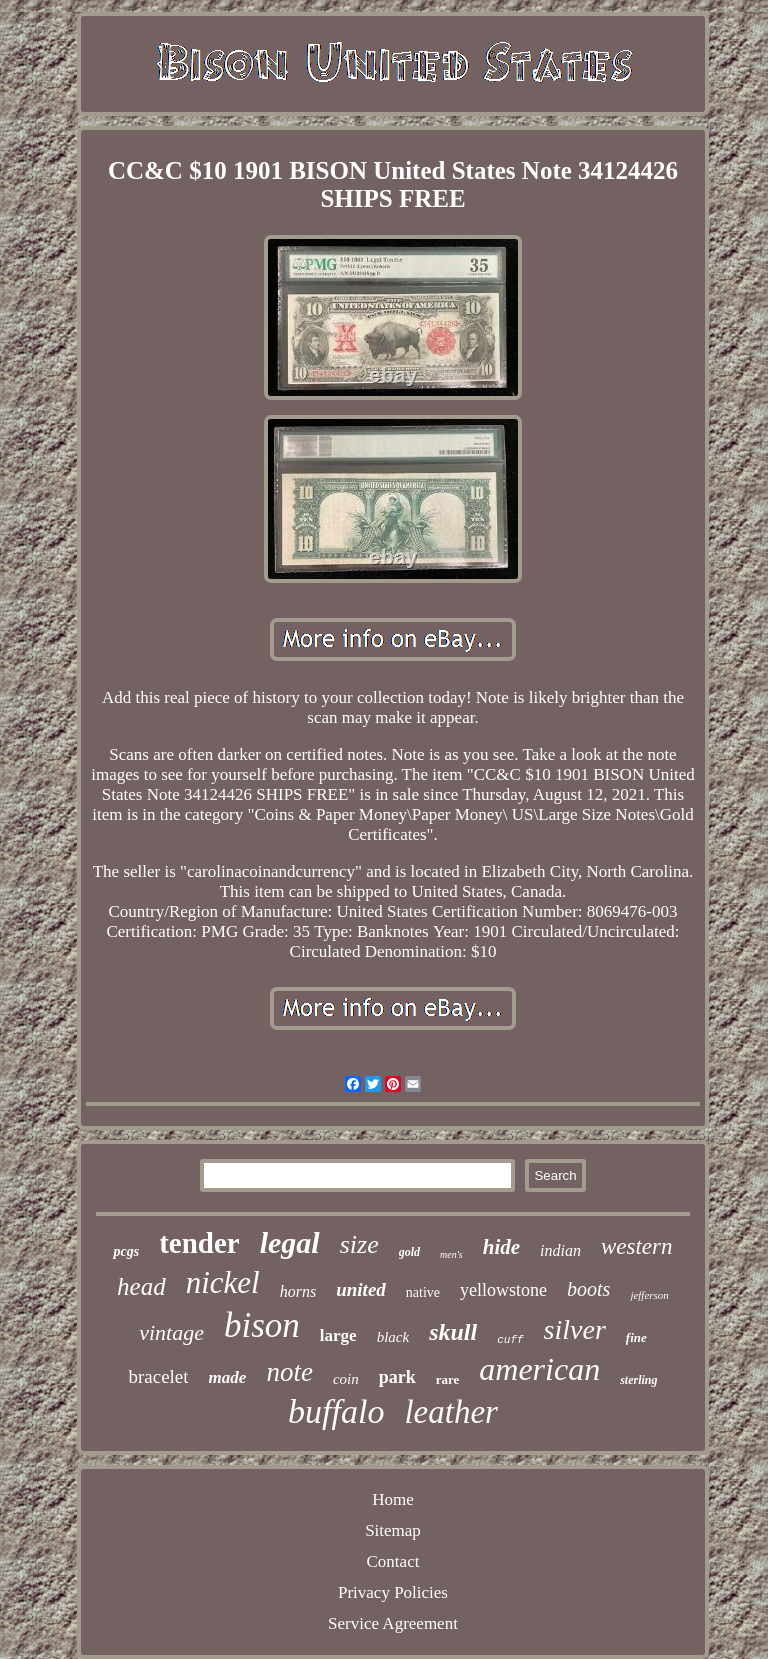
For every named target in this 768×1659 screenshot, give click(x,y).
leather (450, 1412)
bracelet (158, 1376)
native (423, 1292)
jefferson (649, 1295)
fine (636, 1337)
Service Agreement (393, 1623)
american (539, 1369)
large (338, 1335)
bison (262, 1325)
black (393, 1337)
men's (451, 1254)
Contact (393, 1561)
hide (501, 1247)
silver (575, 1329)
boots (588, 1289)
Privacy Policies (393, 1592)
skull (453, 1332)
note (289, 1372)
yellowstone (503, 1290)
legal (290, 1242)
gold (409, 1252)
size (359, 1244)
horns (298, 1291)
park (397, 1377)
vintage (171, 1332)
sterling (638, 1380)
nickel (223, 1282)
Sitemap (393, 1530)
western (637, 1246)
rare (448, 1379)
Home (393, 1499)
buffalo (336, 1411)
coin (346, 1379)
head (141, 1286)
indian (560, 1250)
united (361, 1289)
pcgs (126, 1251)
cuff (510, 1340)
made (228, 1377)
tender (199, 1243)
